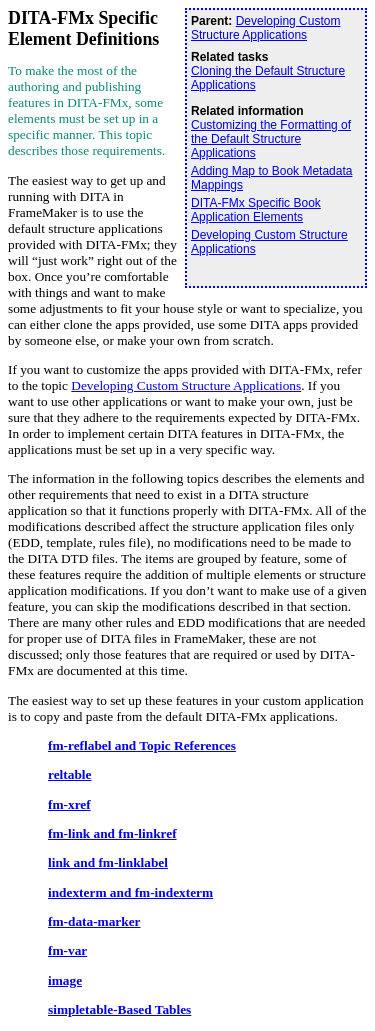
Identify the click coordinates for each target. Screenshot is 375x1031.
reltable (69, 774)
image (65, 980)
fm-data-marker (94, 921)
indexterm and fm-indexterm (130, 892)
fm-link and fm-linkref (112, 833)
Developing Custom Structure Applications (265, 28)
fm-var (67, 950)
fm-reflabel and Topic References (142, 745)
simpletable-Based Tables (119, 1009)
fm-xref (69, 804)
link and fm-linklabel (108, 862)
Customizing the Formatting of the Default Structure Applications (271, 139)
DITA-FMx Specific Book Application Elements (256, 210)
